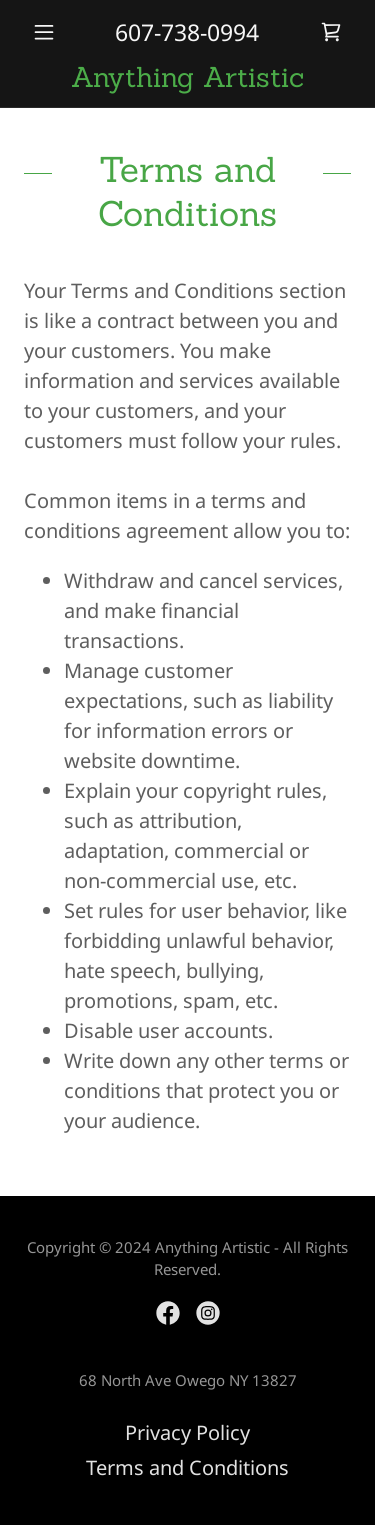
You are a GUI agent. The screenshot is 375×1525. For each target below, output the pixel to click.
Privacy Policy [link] (187, 1432)
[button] (48, 32)
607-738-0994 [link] (187, 32)
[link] (331, 32)
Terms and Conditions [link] (187, 1467)
